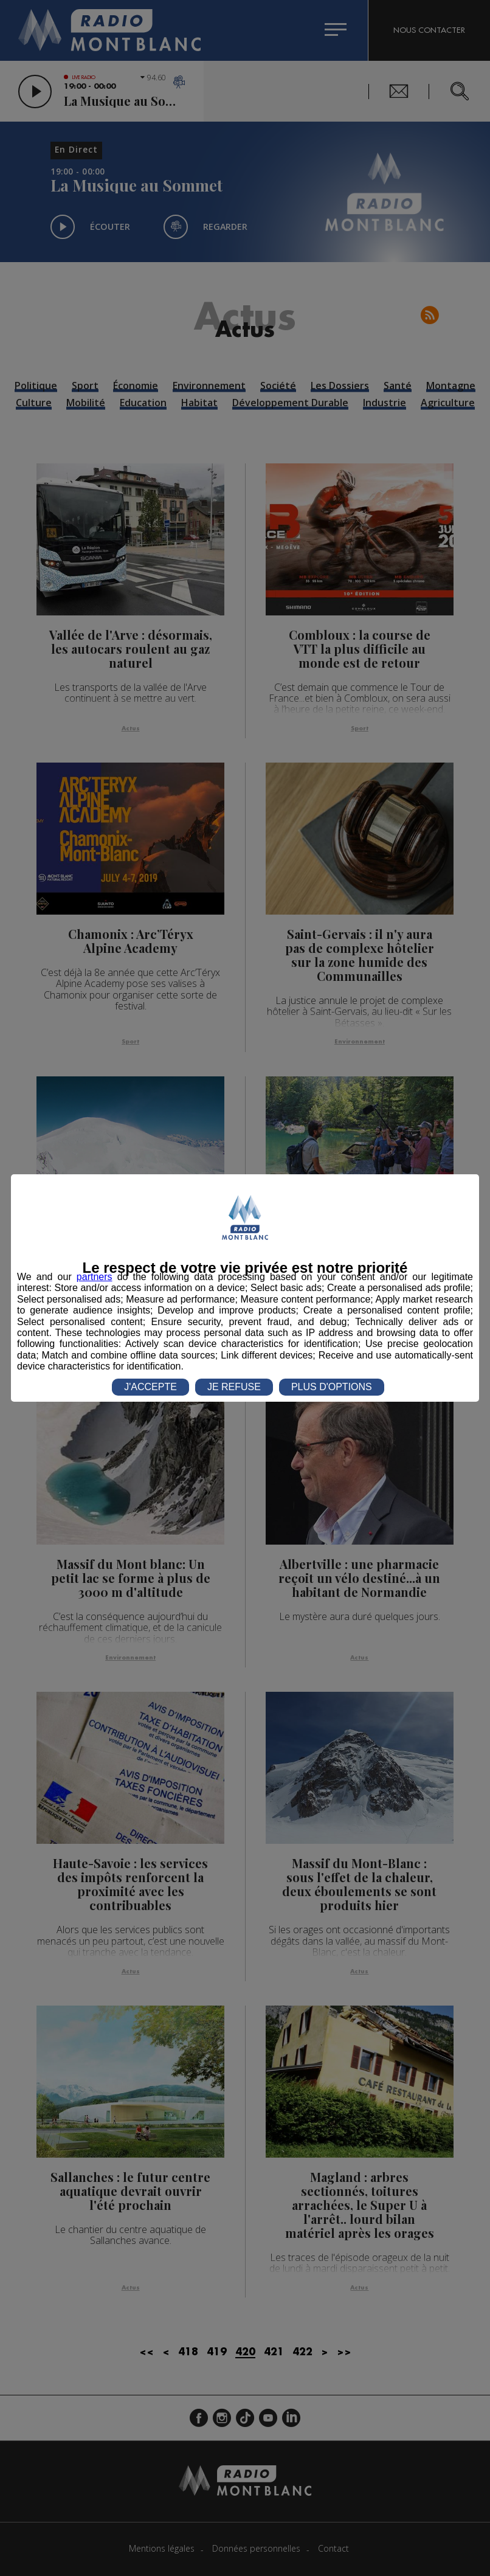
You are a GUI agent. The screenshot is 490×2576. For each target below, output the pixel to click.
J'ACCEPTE (150, 1387)
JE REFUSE (234, 1387)
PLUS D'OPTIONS (331, 1387)
